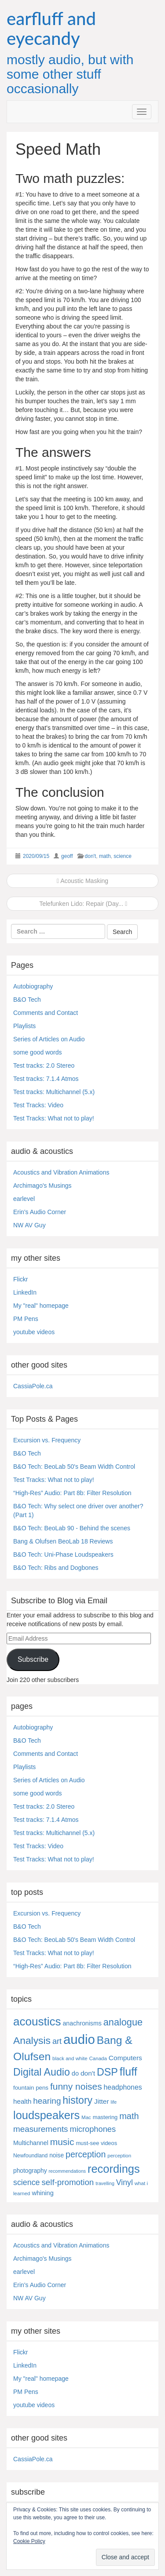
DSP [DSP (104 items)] (107, 2072)
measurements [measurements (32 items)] (40, 2129)
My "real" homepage (41, 1305)
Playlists (24, 1025)
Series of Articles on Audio (49, 1039)
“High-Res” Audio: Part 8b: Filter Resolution (72, 1492)
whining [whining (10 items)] (42, 2193)
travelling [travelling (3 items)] (104, 2183)
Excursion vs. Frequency (47, 1440)
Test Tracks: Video (38, 1105)
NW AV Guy (29, 1225)
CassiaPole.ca (33, 1386)
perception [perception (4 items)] (119, 2155)
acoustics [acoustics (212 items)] (37, 2021)
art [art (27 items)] (57, 2041)
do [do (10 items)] (75, 2073)
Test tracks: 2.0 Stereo (43, 1065)
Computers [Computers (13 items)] (125, 2058)
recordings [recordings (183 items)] (114, 2169)
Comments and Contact (45, 1012)
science (123, 856)
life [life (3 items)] (114, 2102)
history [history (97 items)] (77, 2100)
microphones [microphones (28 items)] (93, 2129)
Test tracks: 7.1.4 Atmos (46, 1078)
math (105, 856)
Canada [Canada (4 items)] (98, 2058)
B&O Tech (27, 999)
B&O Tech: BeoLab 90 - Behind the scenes (71, 1528)
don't (90, 856)
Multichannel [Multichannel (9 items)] (30, 2142)
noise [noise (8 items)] (56, 2155)
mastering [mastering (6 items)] (105, 2117)
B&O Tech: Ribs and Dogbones (56, 1567)
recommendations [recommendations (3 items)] (67, 2171)
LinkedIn (25, 1292)
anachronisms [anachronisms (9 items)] (82, 2023)
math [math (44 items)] (129, 2116)
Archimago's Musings (42, 1185)
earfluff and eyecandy (51, 28)
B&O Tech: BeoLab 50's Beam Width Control (74, 1466)
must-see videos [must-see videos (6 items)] (96, 2143)
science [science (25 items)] (26, 2182)
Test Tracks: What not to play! (53, 1118)
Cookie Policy (29, 2541)
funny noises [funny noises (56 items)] (76, 2086)
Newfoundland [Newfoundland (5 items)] (30, 2156)
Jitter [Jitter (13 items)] (101, 2101)
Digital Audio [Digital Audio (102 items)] (41, 2072)
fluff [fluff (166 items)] (128, 2071)
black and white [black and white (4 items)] (70, 2058)
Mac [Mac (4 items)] (86, 2117)
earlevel (24, 1198)
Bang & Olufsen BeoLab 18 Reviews (63, 1541)
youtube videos (34, 1331)
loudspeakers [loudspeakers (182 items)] (46, 2115)
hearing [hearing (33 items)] (47, 2100)
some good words (37, 1052)
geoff (67, 856)
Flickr (20, 1279)
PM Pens (25, 1318)
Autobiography (33, 986)
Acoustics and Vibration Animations (61, 1172)
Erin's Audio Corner (39, 1211)
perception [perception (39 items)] (86, 2154)
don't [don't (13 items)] (88, 2073)
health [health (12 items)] (22, 2101)
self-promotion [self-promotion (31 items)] (67, 2182)
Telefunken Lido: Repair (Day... (83, 903)
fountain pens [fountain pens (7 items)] (30, 2087)
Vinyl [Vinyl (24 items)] (124, 2182)
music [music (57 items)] (62, 2142)
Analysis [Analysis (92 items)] (32, 2040)
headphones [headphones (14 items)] (123, 2087)
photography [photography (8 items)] (30, 2170)
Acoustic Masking (82, 880)
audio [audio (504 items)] (79, 2039)
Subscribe (33, 1659)
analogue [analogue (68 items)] (123, 2022)
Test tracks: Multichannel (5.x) (54, 1091)
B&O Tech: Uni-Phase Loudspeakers (63, 1554)
